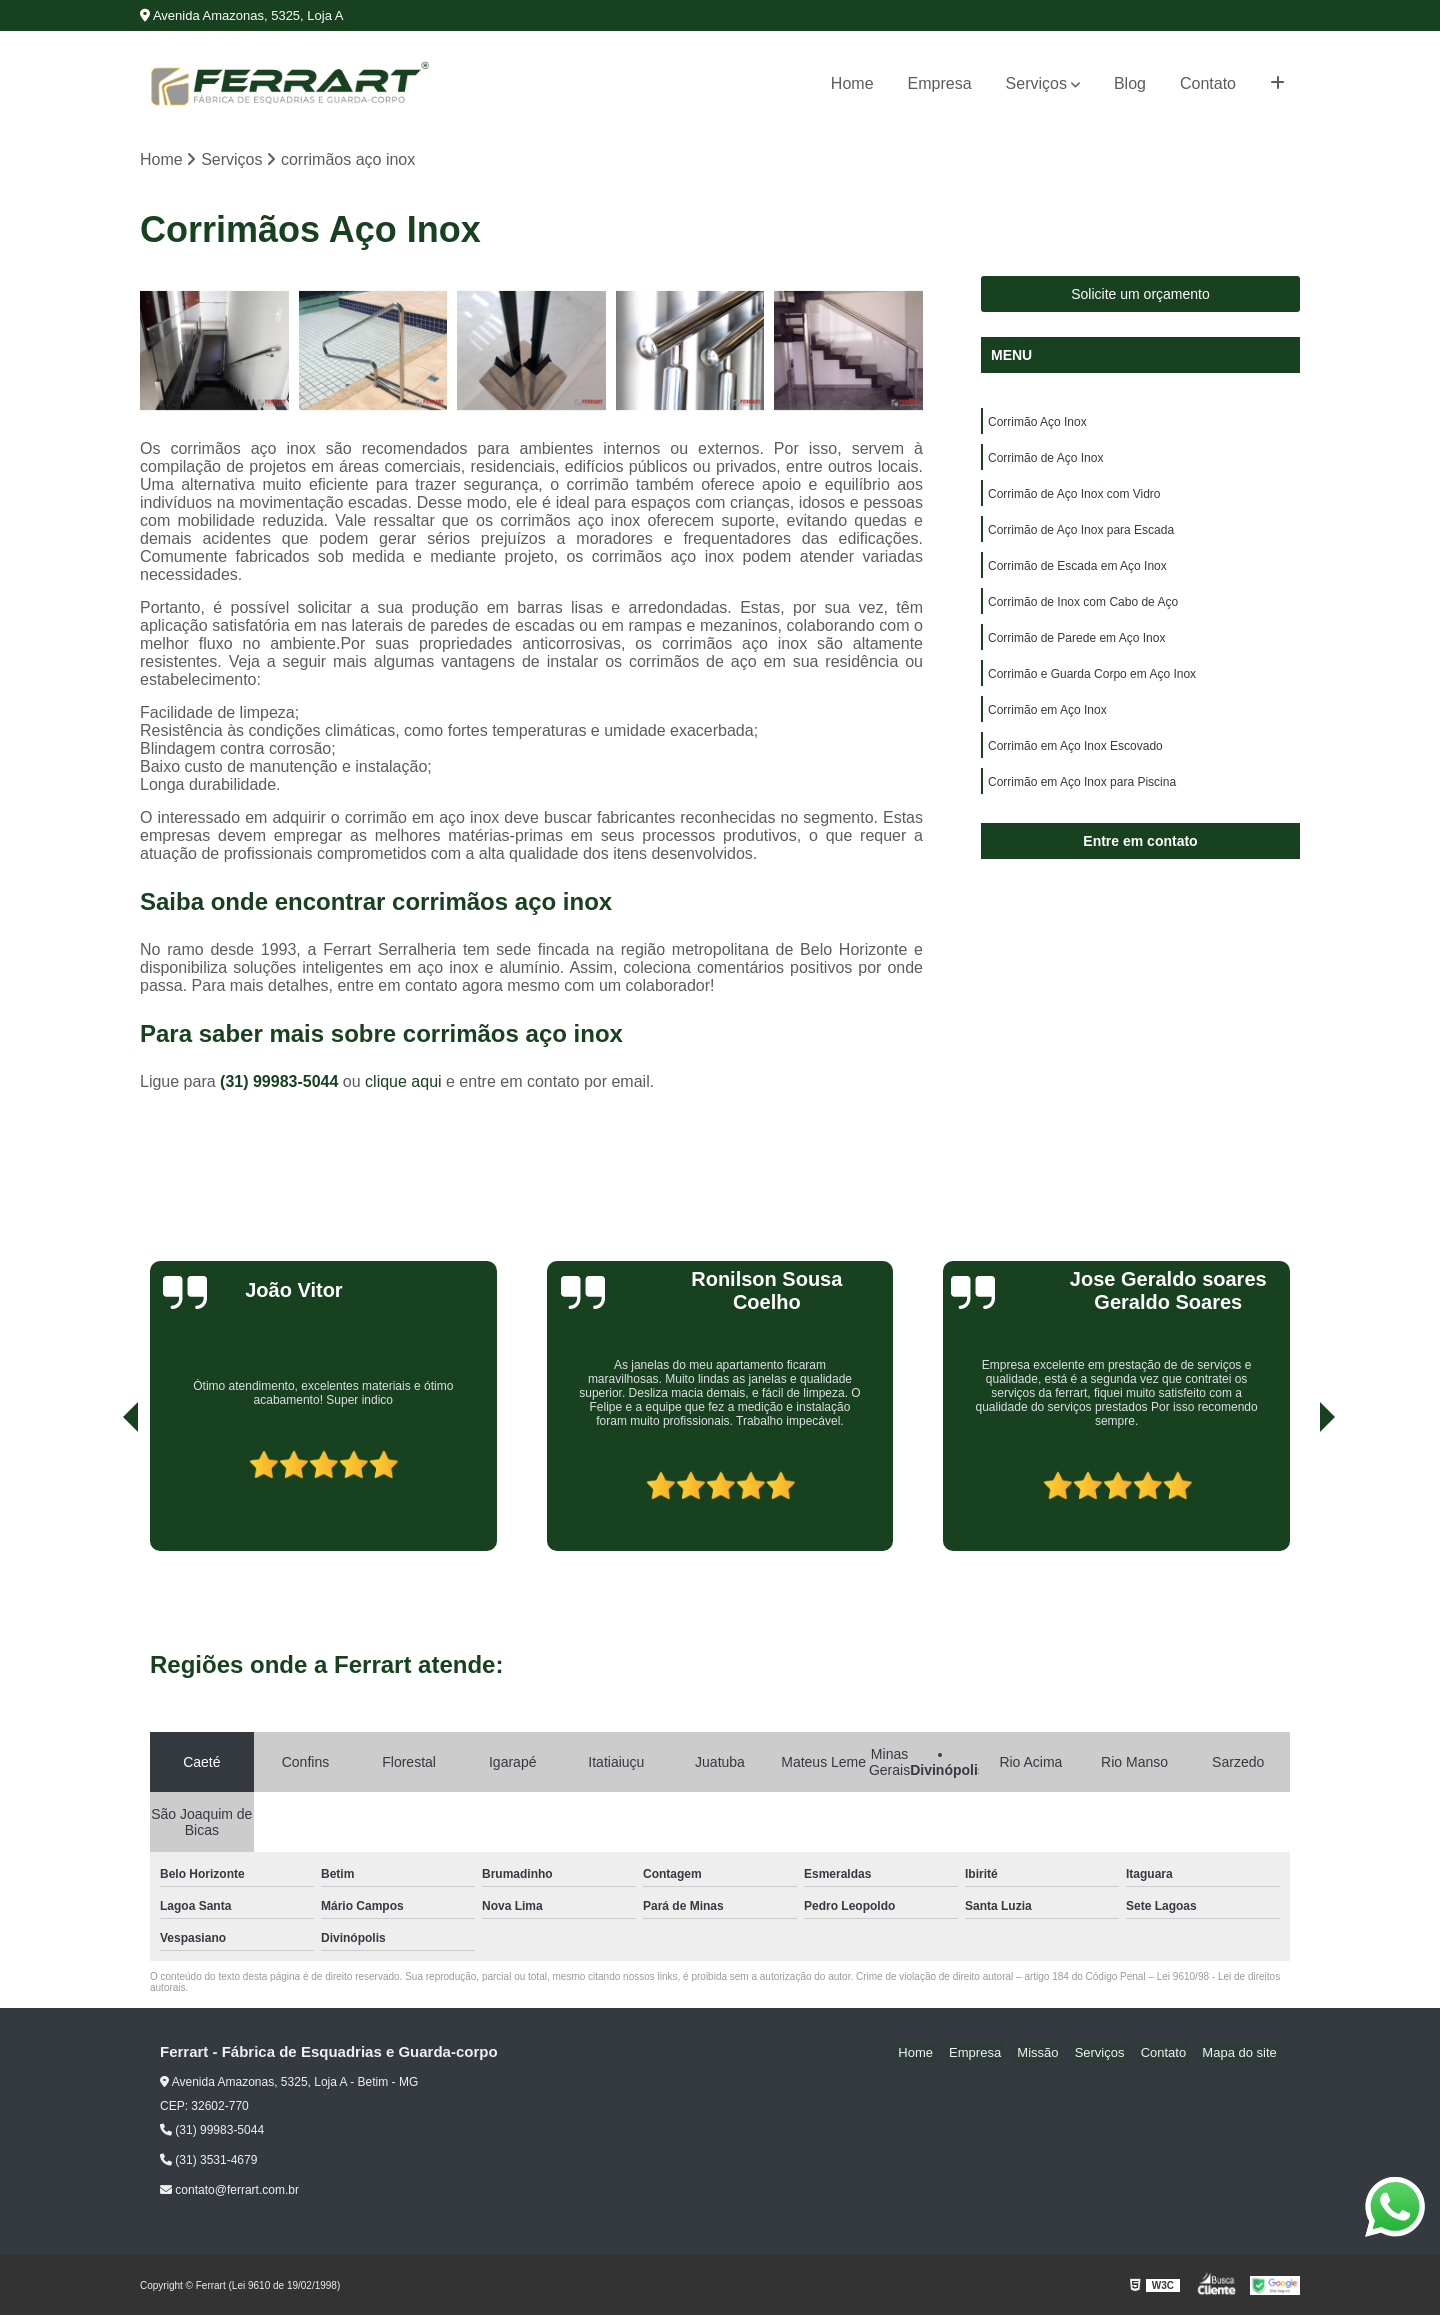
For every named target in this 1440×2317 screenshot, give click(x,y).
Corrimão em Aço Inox (1047, 729)
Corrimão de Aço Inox (1045, 463)
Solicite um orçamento (1140, 296)
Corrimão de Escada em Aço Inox (1077, 577)
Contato (1208, 83)
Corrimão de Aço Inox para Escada (1081, 539)
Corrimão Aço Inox (1037, 425)
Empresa (940, 83)
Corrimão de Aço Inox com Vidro (1074, 501)
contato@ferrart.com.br (229, 2192)
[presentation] (103, 1496)
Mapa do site (1242, 2054)
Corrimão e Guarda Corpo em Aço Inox (1092, 691)
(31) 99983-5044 (281, 1083)
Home (852, 83)
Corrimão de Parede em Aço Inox (1076, 653)
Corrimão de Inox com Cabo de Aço (1083, 615)
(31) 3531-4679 (208, 2162)
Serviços (1036, 83)
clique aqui (403, 1083)
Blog (1130, 83)
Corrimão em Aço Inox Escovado (1075, 767)
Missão (1059, 2054)
